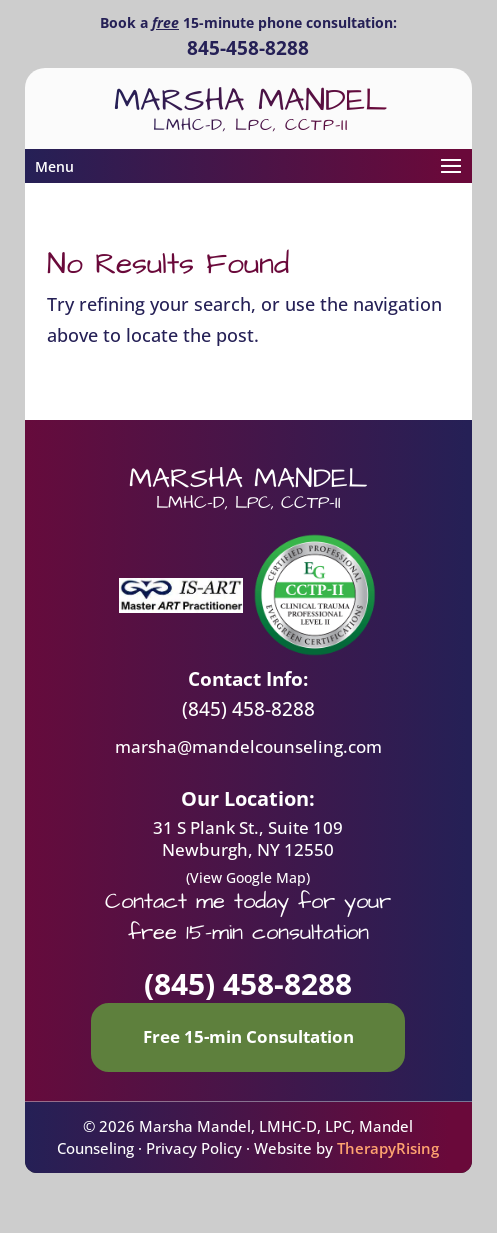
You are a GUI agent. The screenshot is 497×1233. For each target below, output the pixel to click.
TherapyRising (388, 1148)
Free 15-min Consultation (248, 1036)
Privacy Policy (194, 1148)
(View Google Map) (248, 877)
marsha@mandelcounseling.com (248, 746)
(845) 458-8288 (248, 709)
